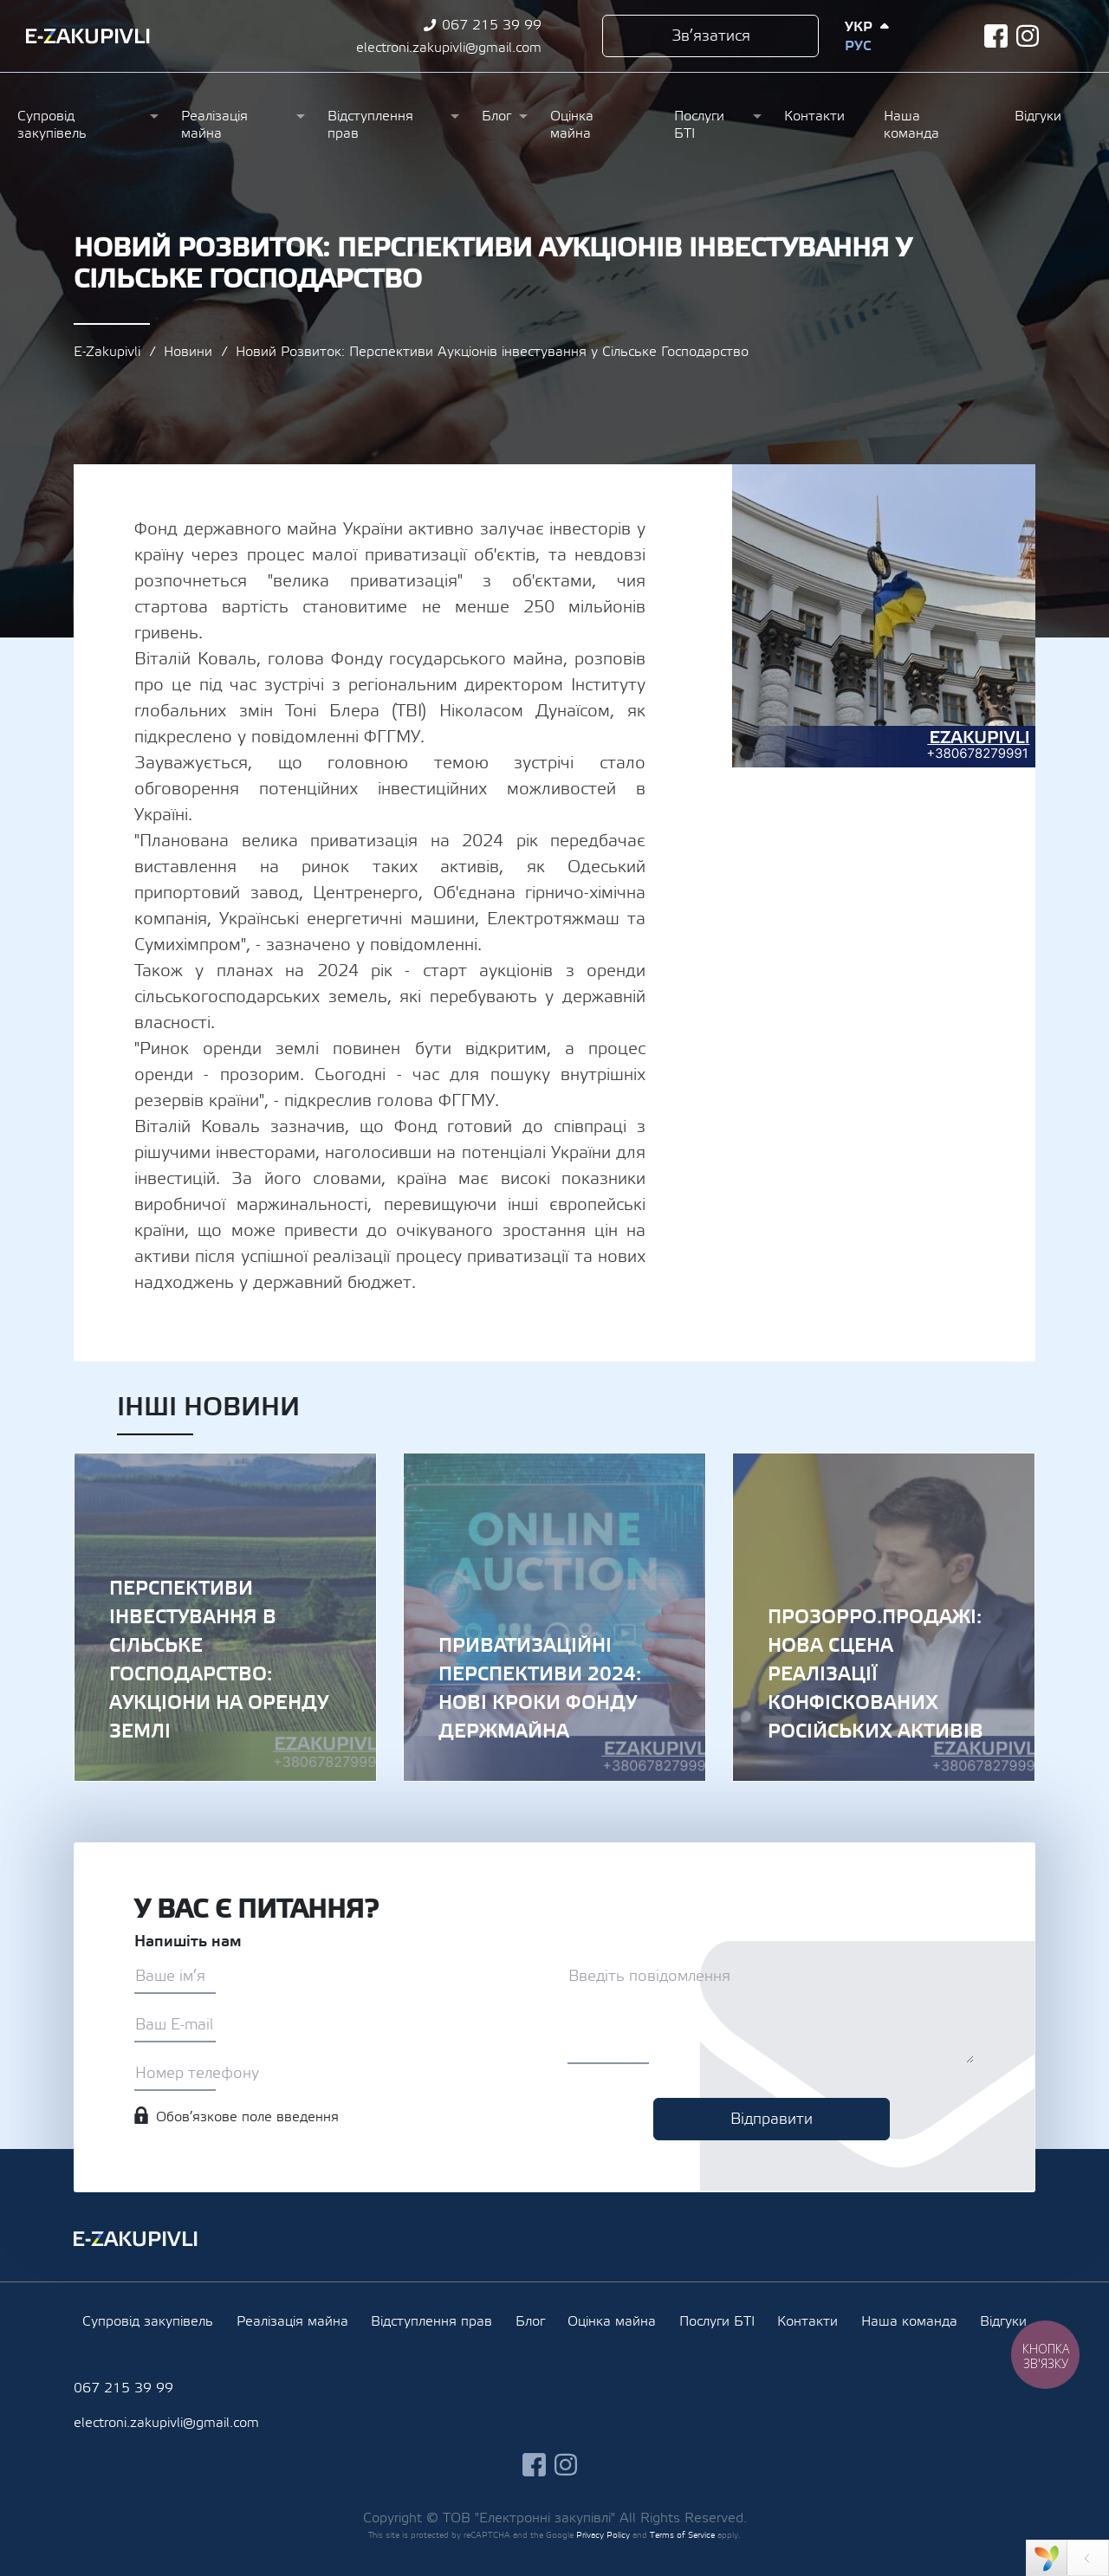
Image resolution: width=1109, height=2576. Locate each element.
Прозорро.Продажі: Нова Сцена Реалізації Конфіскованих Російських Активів (883, 1617)
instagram (1028, 36)
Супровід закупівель (52, 124)
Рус (858, 46)
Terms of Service (682, 2534)
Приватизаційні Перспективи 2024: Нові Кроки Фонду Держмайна (554, 1617)
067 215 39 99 (492, 25)
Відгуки (1038, 116)
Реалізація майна (214, 124)
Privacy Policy (603, 2534)
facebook (996, 36)
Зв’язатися (710, 36)
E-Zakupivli (107, 351)
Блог (496, 116)
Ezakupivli (88, 36)
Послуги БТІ (699, 124)
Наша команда (911, 124)
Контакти (814, 116)
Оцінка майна (571, 124)
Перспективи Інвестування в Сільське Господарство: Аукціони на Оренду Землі (225, 1617)
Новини (188, 351)
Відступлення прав (370, 124)
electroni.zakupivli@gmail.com (449, 47)
